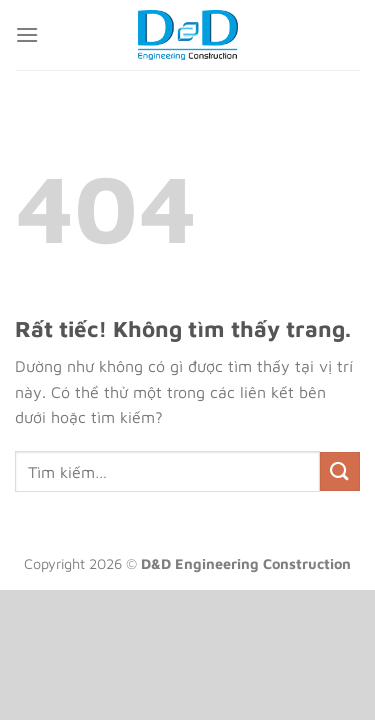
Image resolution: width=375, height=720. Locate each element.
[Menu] (27, 34)
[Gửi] (340, 471)
